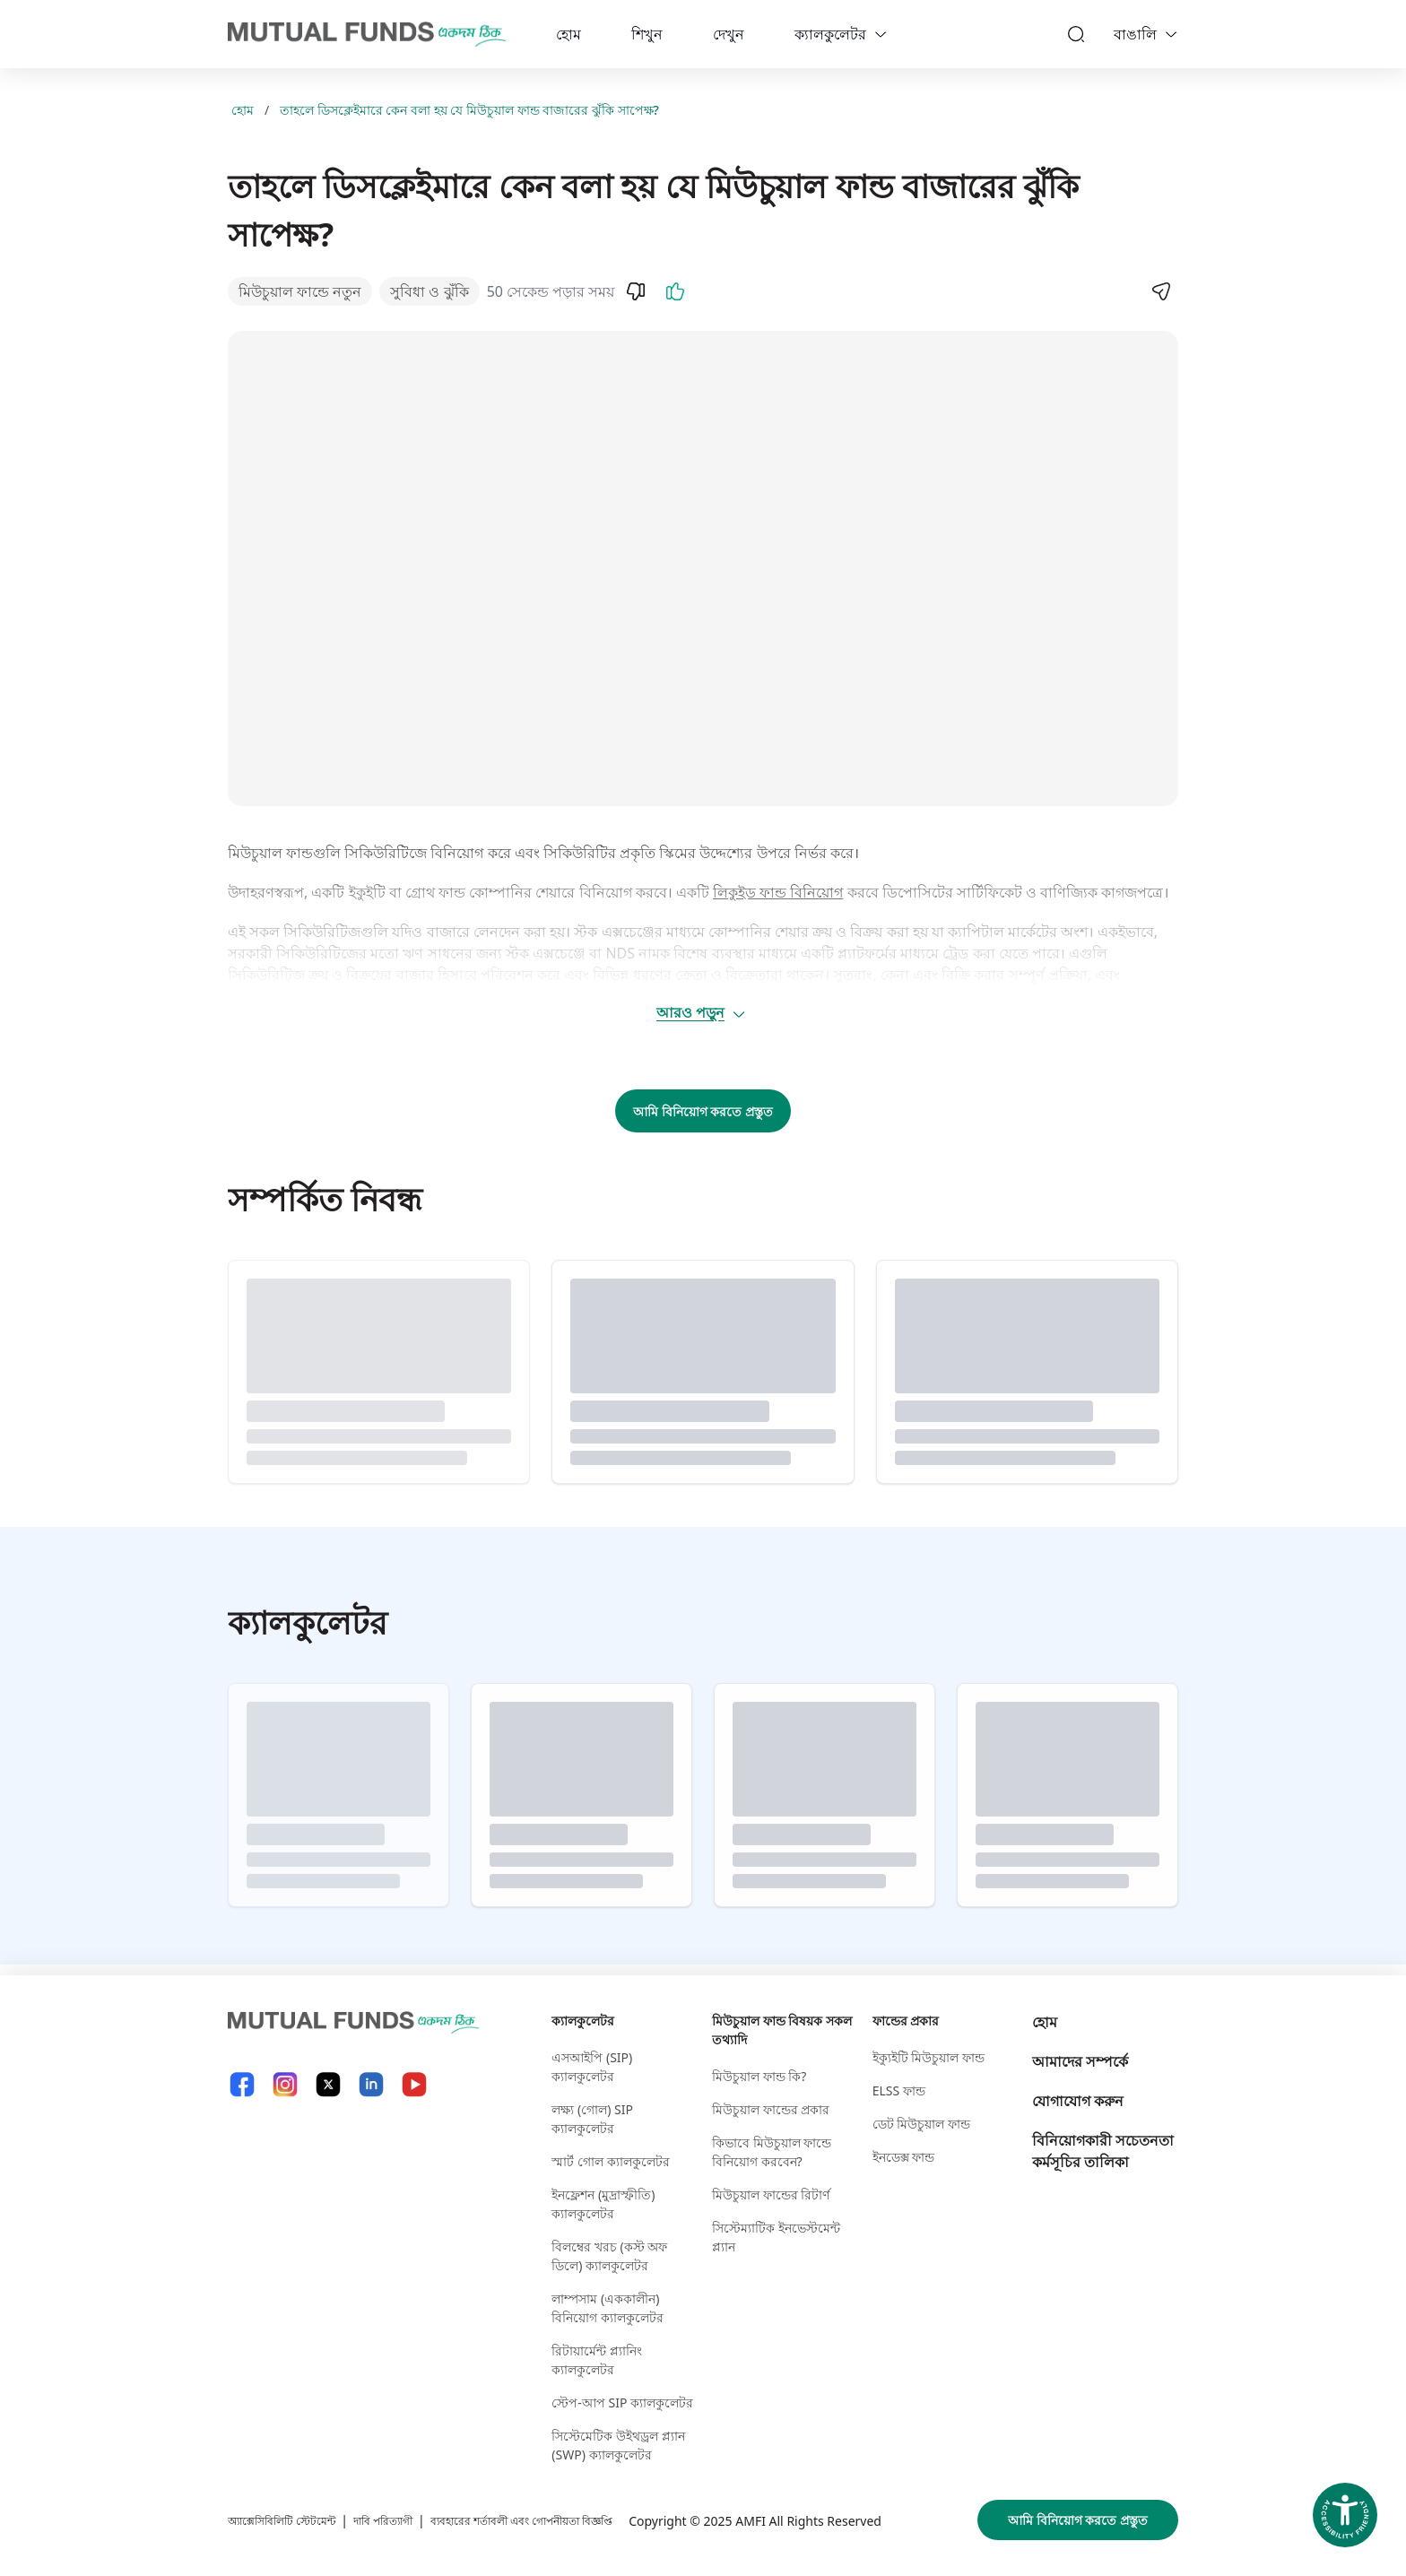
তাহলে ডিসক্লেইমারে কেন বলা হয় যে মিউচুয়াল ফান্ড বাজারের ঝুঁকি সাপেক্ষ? (469, 109)
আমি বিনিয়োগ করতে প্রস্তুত (703, 1111)
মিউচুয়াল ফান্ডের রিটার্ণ (770, 2183)
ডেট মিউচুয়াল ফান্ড (921, 2112)
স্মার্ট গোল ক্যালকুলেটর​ (610, 2150)
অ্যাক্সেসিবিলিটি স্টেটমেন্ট (292, 2498)
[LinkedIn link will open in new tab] (371, 2073)
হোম (568, 34)
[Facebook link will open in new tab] (242, 2073)
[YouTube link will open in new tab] (414, 2073)
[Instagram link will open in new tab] (285, 2073)
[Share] (1160, 291)
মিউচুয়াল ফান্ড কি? (759, 2065)
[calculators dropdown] (880, 34)
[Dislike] (636, 291)
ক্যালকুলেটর (830, 34)
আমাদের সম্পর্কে (1080, 2050)
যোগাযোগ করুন (1078, 2090)
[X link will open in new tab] (328, 2073)
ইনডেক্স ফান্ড (903, 2146)
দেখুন (728, 34)
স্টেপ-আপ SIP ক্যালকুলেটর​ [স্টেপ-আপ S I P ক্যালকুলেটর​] (622, 2391)
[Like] (675, 291)
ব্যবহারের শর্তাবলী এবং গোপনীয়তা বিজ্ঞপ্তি (572, 2498)
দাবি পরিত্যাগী (409, 2498)
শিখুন (647, 34)
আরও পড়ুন (701, 1012)
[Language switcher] (1171, 34)
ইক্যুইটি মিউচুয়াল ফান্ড (928, 2046)
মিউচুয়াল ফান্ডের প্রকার (770, 2098)
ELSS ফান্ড (898, 2079)
